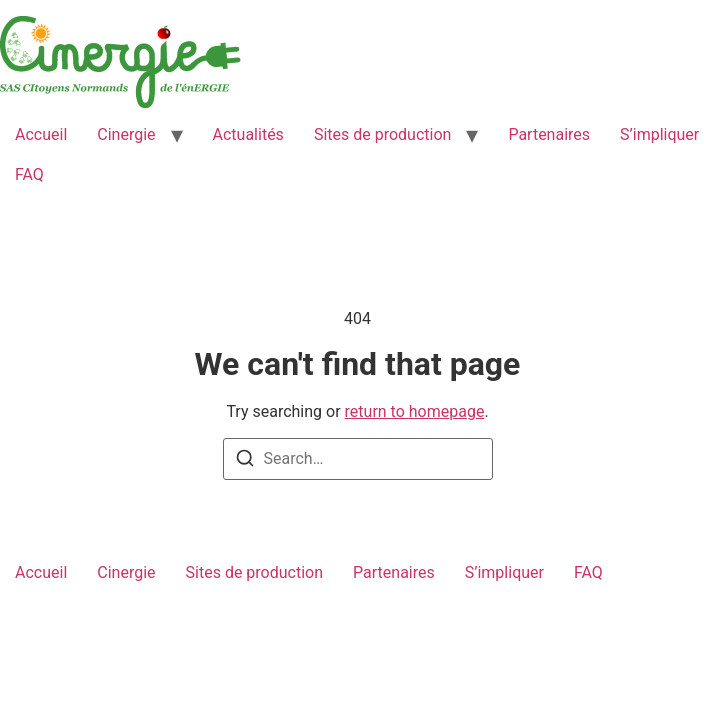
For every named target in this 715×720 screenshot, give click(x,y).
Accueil (41, 134)
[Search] (245, 461)
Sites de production (383, 134)
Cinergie (126, 134)
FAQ (29, 174)
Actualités (248, 134)
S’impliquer (659, 134)
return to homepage (415, 411)
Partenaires (549, 134)
